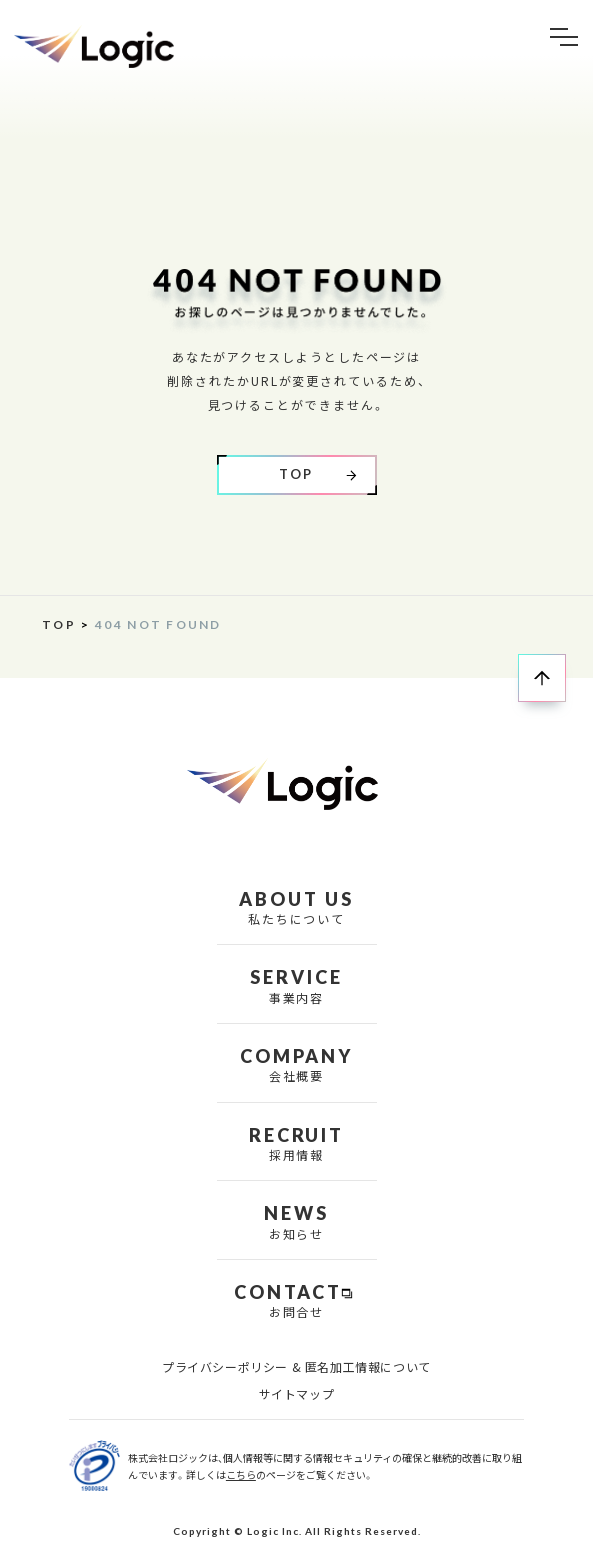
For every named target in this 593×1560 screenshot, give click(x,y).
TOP (59, 624)
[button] (564, 37)
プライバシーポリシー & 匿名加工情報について (296, 1366)
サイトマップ (297, 1393)
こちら (241, 1474)
